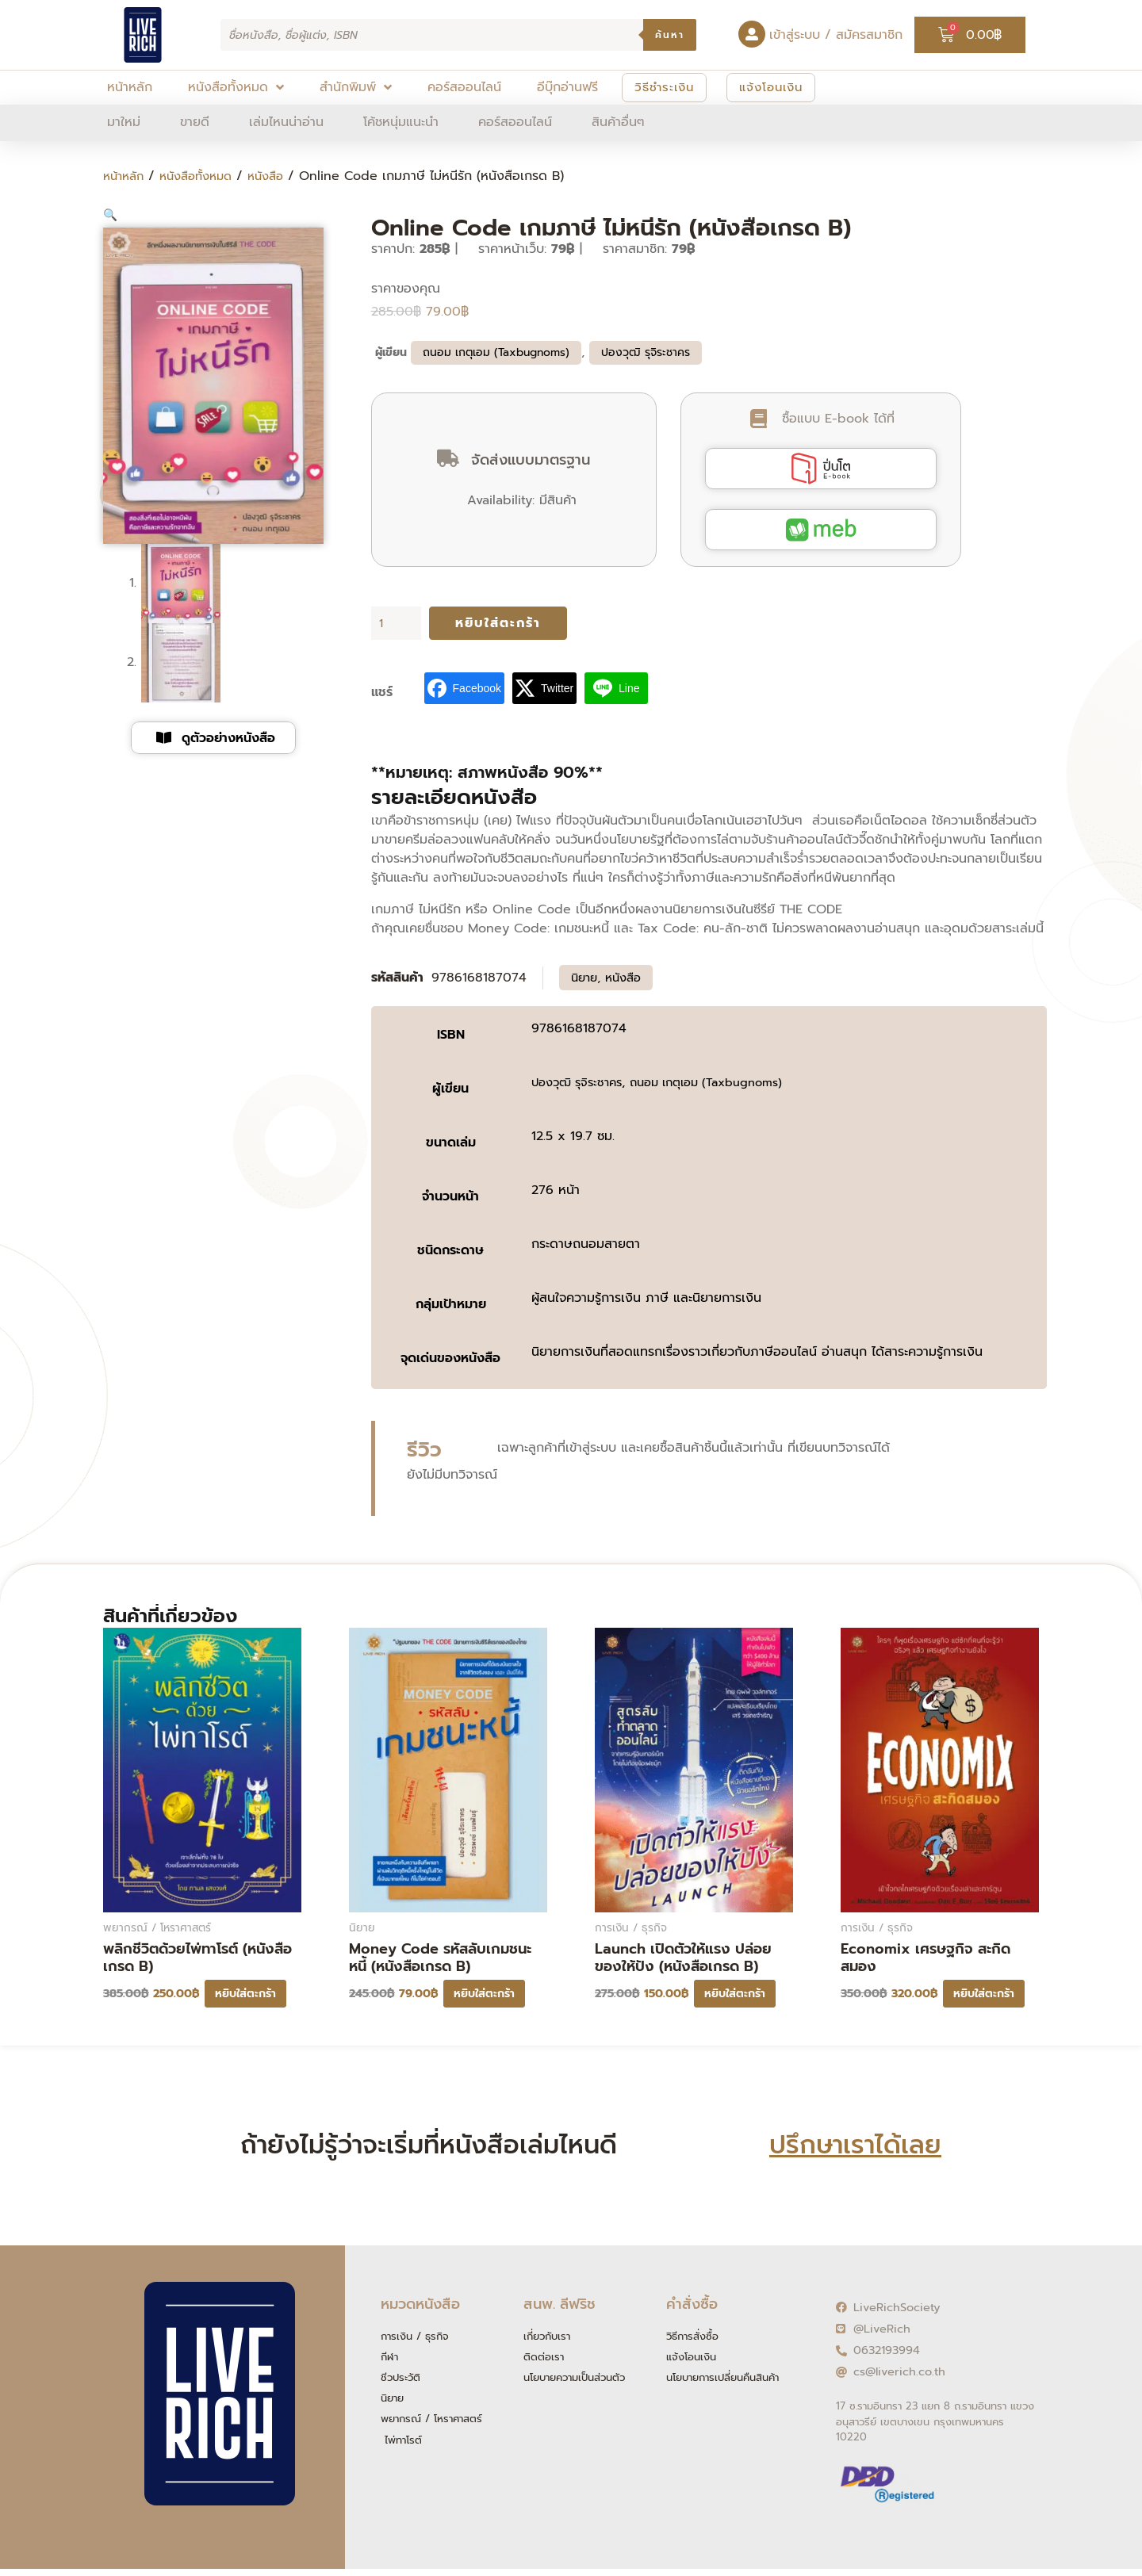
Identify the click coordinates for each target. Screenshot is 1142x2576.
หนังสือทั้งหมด (204, 176)
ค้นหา (669, 35)
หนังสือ (280, 176)
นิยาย (585, 975)
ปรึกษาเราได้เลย (855, 2143)
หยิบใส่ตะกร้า (498, 620)
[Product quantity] (397, 620)
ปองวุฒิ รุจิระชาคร (645, 348)
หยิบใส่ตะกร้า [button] (245, 1992)
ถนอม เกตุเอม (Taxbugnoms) (496, 348)
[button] (111, 214)
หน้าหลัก (125, 176)
